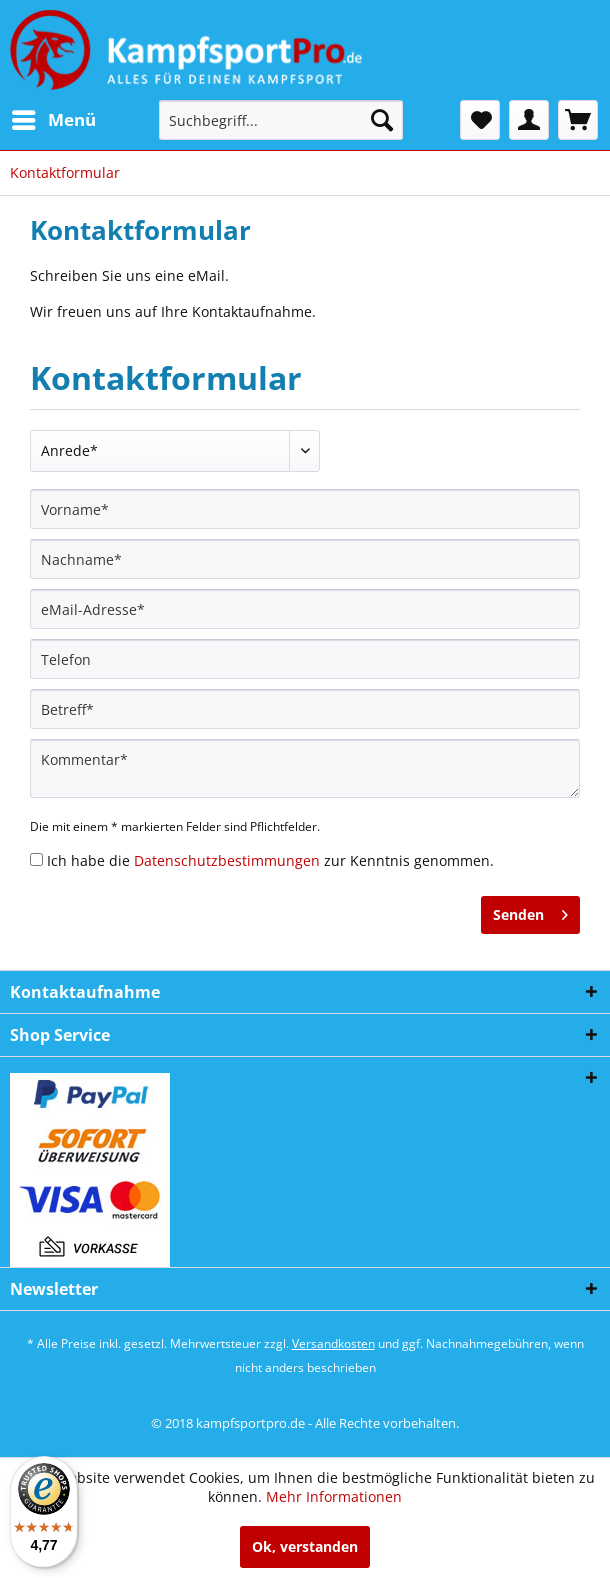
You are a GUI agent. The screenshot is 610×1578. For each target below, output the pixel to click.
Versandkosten (333, 1343)
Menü (54, 117)
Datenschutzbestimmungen (227, 860)
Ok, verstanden (305, 1546)
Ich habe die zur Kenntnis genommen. (270, 860)
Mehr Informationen (334, 1496)
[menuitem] (53, 120)
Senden (530, 911)
